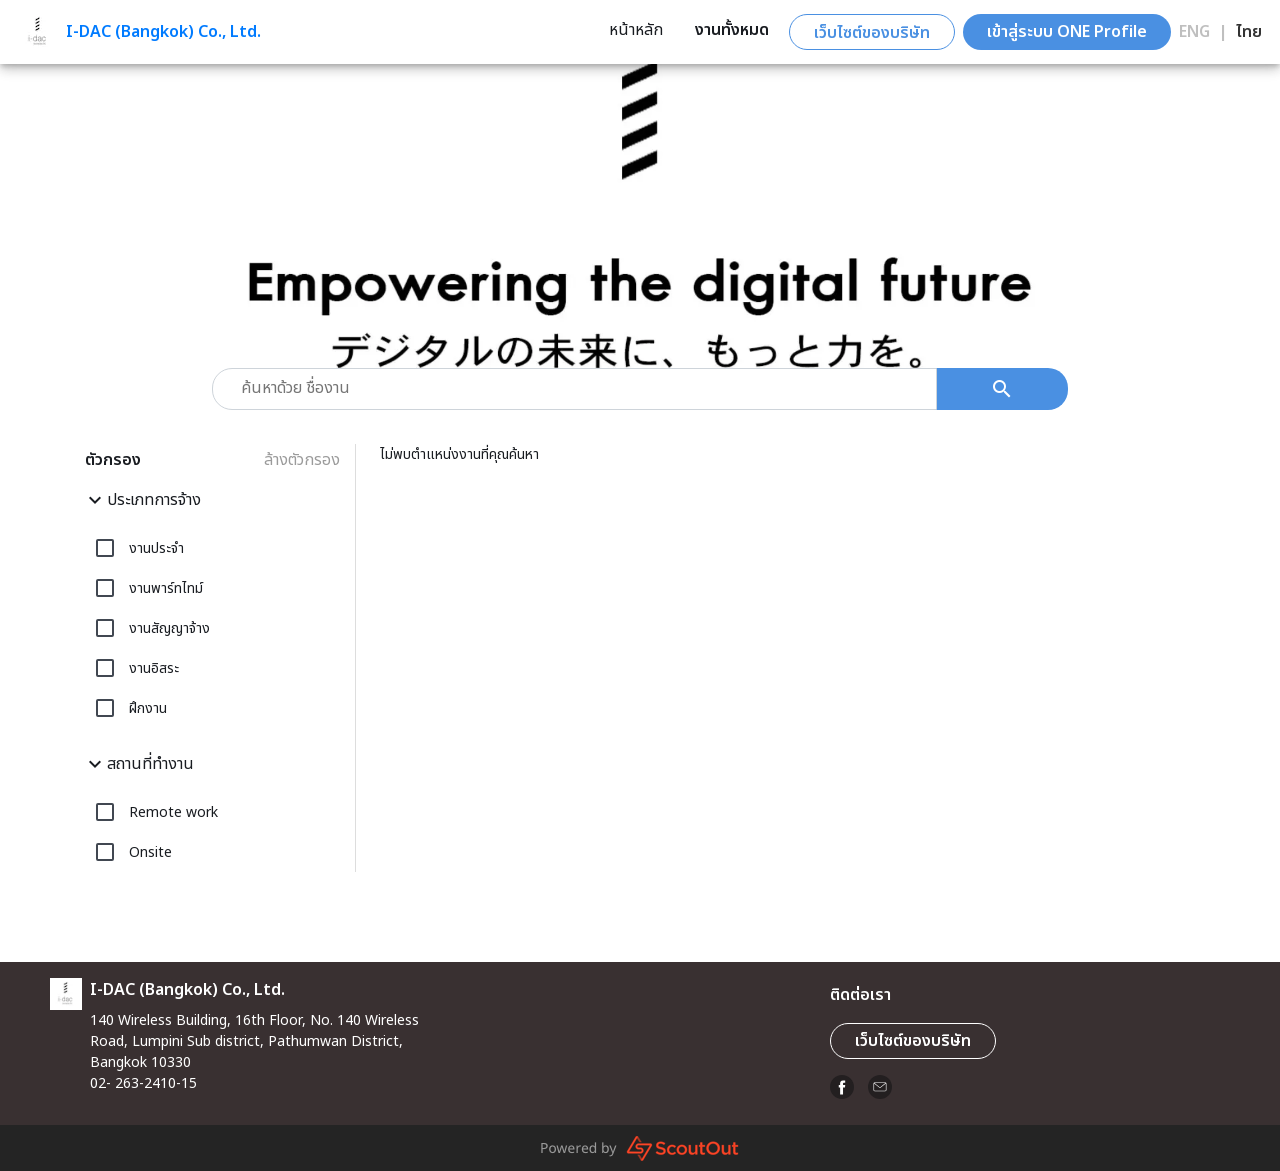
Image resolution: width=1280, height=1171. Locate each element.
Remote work (173, 812)
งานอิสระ (154, 668)
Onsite (150, 852)
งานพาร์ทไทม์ (166, 588)
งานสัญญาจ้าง (169, 628)
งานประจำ (156, 548)
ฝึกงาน (148, 708)
